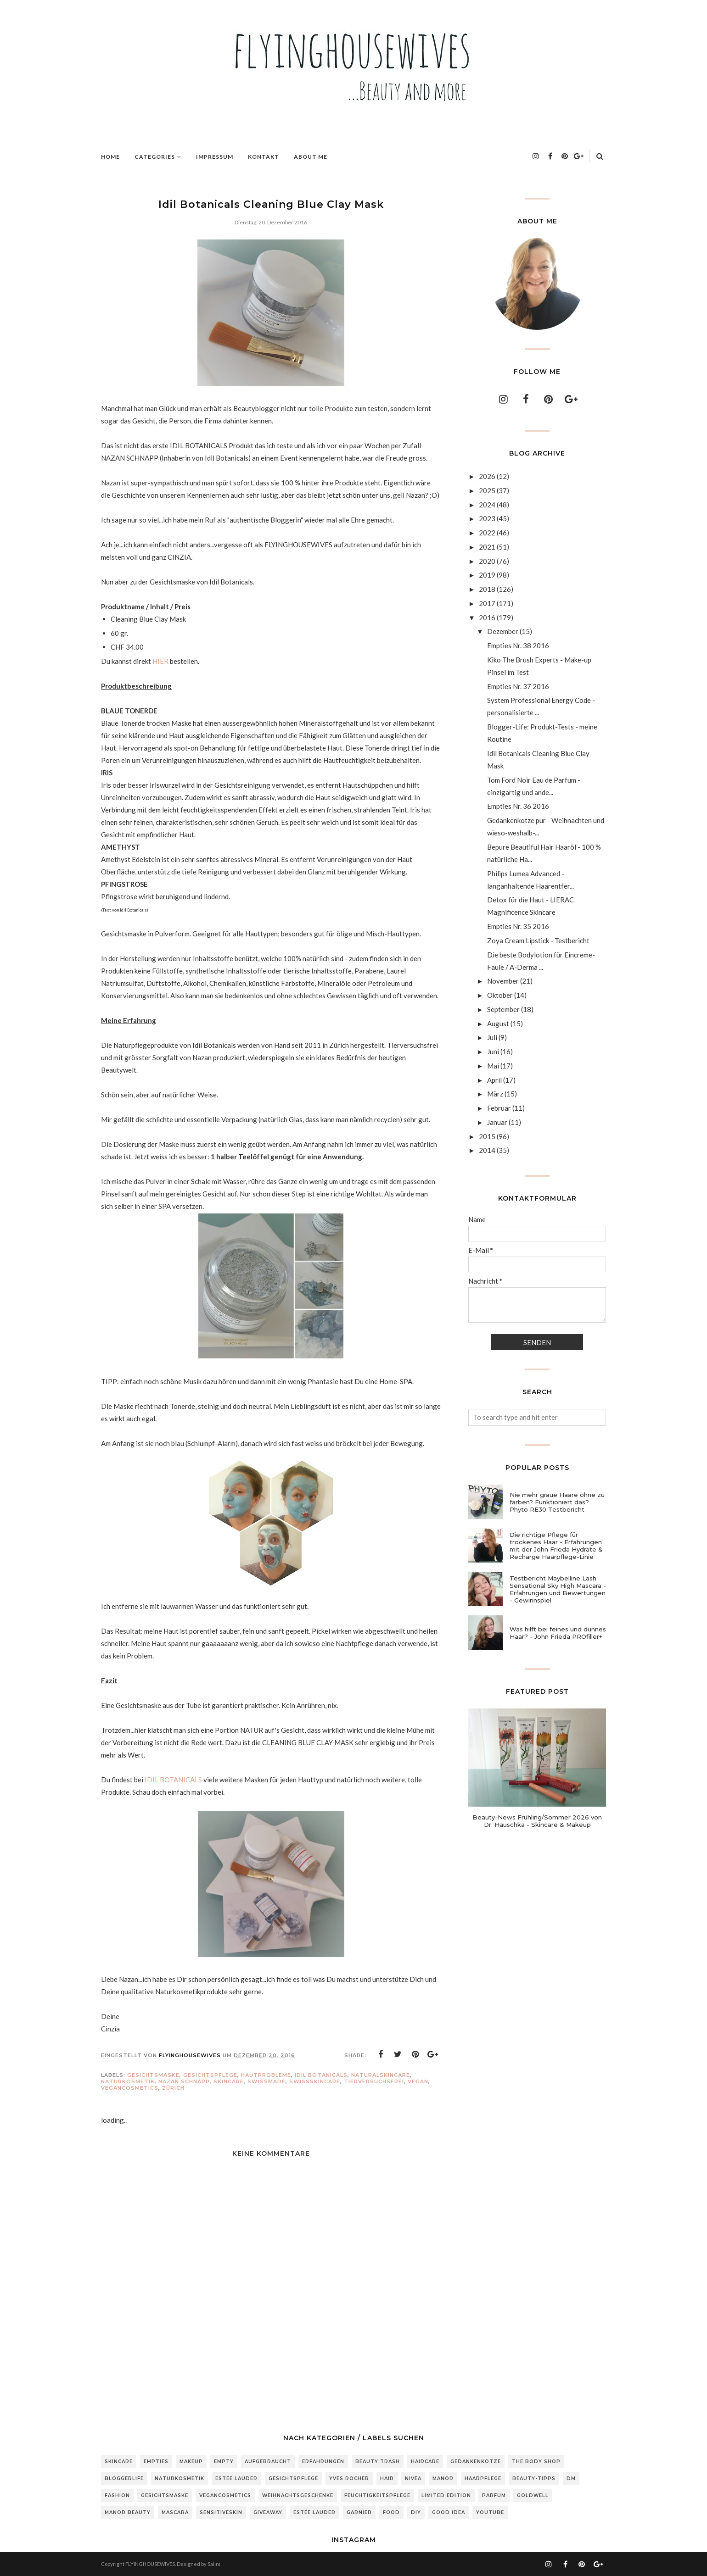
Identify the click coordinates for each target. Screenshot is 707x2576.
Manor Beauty (128, 2512)
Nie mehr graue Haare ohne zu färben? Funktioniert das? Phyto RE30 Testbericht (557, 1502)
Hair (387, 2478)
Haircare (425, 2462)
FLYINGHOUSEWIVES (150, 2564)
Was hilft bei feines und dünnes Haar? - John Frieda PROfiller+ (558, 1632)
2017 (487, 603)
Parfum (494, 2495)
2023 (487, 518)
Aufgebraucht (268, 2462)
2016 (487, 617)
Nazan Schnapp (184, 2081)
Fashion (117, 2495)
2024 (487, 505)
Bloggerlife (124, 2478)
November (503, 981)
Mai (493, 1066)
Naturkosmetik (128, 2081)
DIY (416, 2512)
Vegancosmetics (129, 2088)
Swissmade (266, 2081)
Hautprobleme (266, 2075)
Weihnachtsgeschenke (297, 2495)
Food (391, 2512)
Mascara (175, 2512)
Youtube (490, 2512)
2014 (487, 1150)
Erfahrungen (323, 2462)
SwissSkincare (314, 2081)
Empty (224, 2462)
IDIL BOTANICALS (173, 1779)
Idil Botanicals (321, 2075)
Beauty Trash (377, 2462)
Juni (493, 1051)
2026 (487, 476)
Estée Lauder (314, 2512)
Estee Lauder (236, 2478)
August (498, 1023)
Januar (497, 1122)
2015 (487, 1136)
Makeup (191, 2462)
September (503, 1009)
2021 (487, 547)
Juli (492, 1037)
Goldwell (533, 2495)
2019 (487, 575)
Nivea (413, 2478)
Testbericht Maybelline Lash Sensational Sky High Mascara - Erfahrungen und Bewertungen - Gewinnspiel (558, 1589)
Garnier (359, 2512)
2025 (487, 490)
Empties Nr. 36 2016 (518, 806)
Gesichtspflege (210, 2075)
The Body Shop (536, 2462)
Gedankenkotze (475, 2462)
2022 (487, 533)
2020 (487, 561)
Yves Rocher (349, 2478)
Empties (156, 2462)
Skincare (228, 2081)
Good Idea (448, 2512)
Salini (214, 2564)
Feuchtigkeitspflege (377, 2495)
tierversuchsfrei (374, 2081)
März (495, 1094)
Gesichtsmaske (153, 2075)
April (494, 1080)
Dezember (502, 631)
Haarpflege (483, 2478)
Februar (499, 1108)
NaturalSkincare (380, 2075)
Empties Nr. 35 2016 (518, 926)
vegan (418, 2081)
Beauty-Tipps (534, 2478)
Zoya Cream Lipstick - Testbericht (538, 940)
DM (571, 2478)
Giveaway (267, 2512)
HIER (160, 661)
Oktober (500, 995)
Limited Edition (446, 2495)
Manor (443, 2478)
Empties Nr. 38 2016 (518, 645)
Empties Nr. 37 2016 (518, 686)
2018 (487, 589)
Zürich (173, 2088)
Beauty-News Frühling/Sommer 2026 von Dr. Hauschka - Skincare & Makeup (537, 1821)
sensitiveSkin (221, 2512)
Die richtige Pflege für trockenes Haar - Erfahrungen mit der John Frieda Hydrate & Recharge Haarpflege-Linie (556, 1545)
